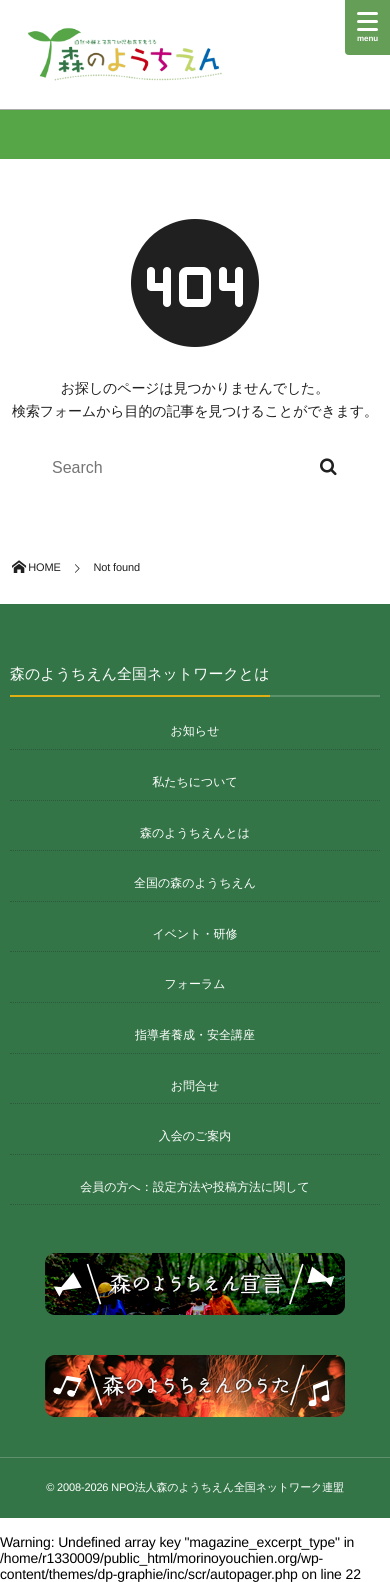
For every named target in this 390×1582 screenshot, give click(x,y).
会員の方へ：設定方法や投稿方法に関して (195, 1187)
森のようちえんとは (195, 833)
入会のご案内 (195, 1136)
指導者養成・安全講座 (195, 1035)
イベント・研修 (194, 934)
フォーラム (194, 984)
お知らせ (195, 731)
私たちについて (195, 782)
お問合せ (195, 1086)
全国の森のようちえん (195, 883)
